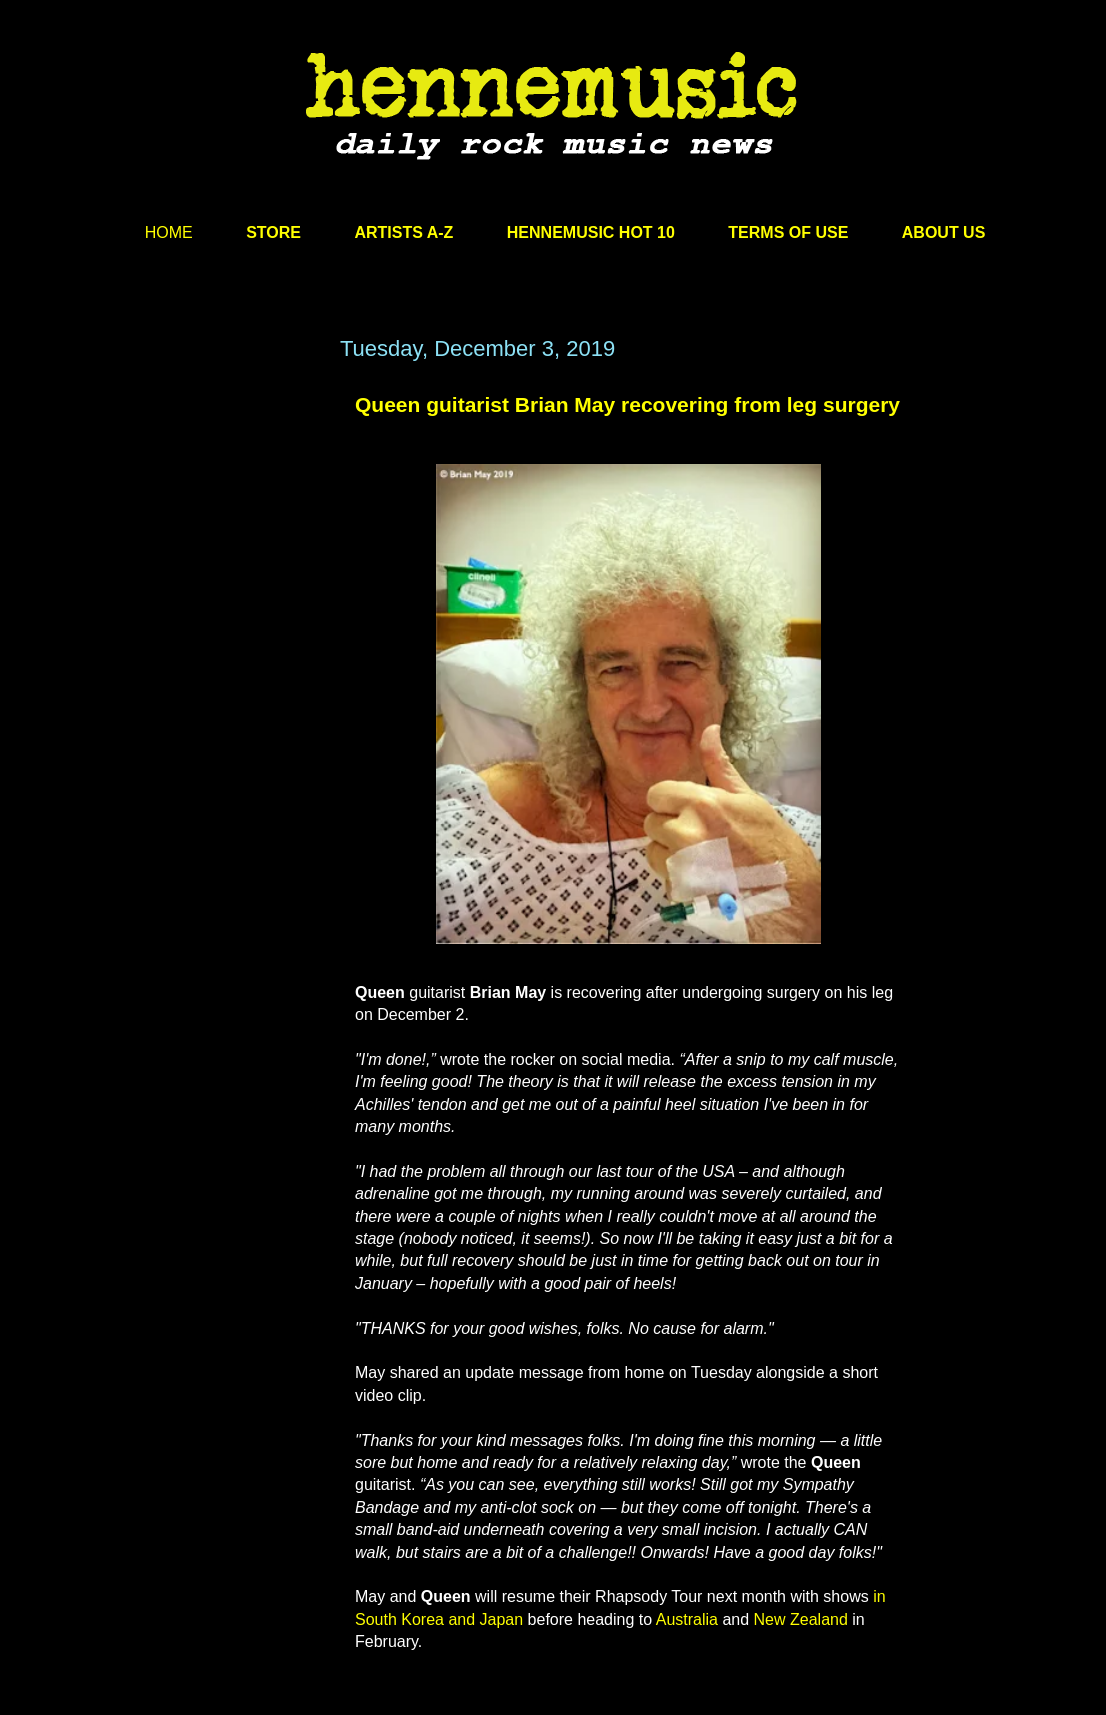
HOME (169, 232)
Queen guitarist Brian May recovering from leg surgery (627, 404)
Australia (687, 1619)
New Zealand (801, 1619)
